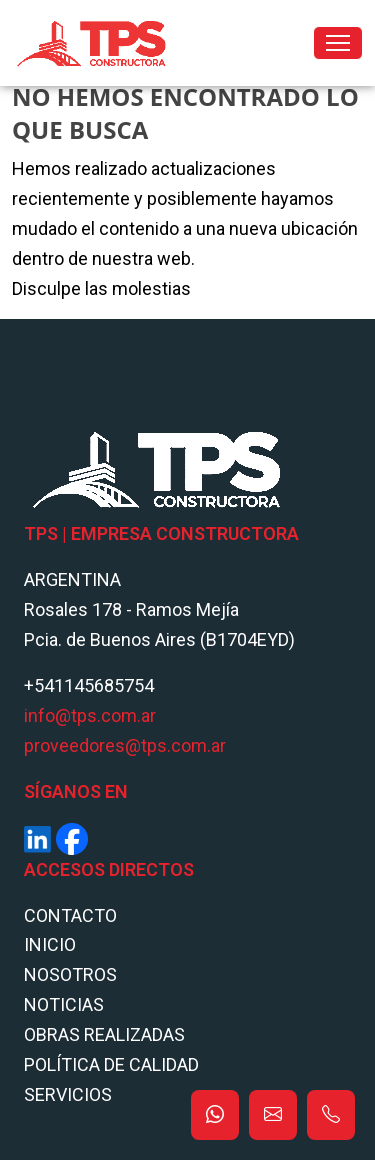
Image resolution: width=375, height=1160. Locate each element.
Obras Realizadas (104, 1034)
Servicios (68, 1094)
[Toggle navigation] (338, 43)
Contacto (70, 915)
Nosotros (70, 974)
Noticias (64, 1004)
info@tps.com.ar (90, 715)
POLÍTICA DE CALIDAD (111, 1064)
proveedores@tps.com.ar (125, 745)
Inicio (50, 944)
